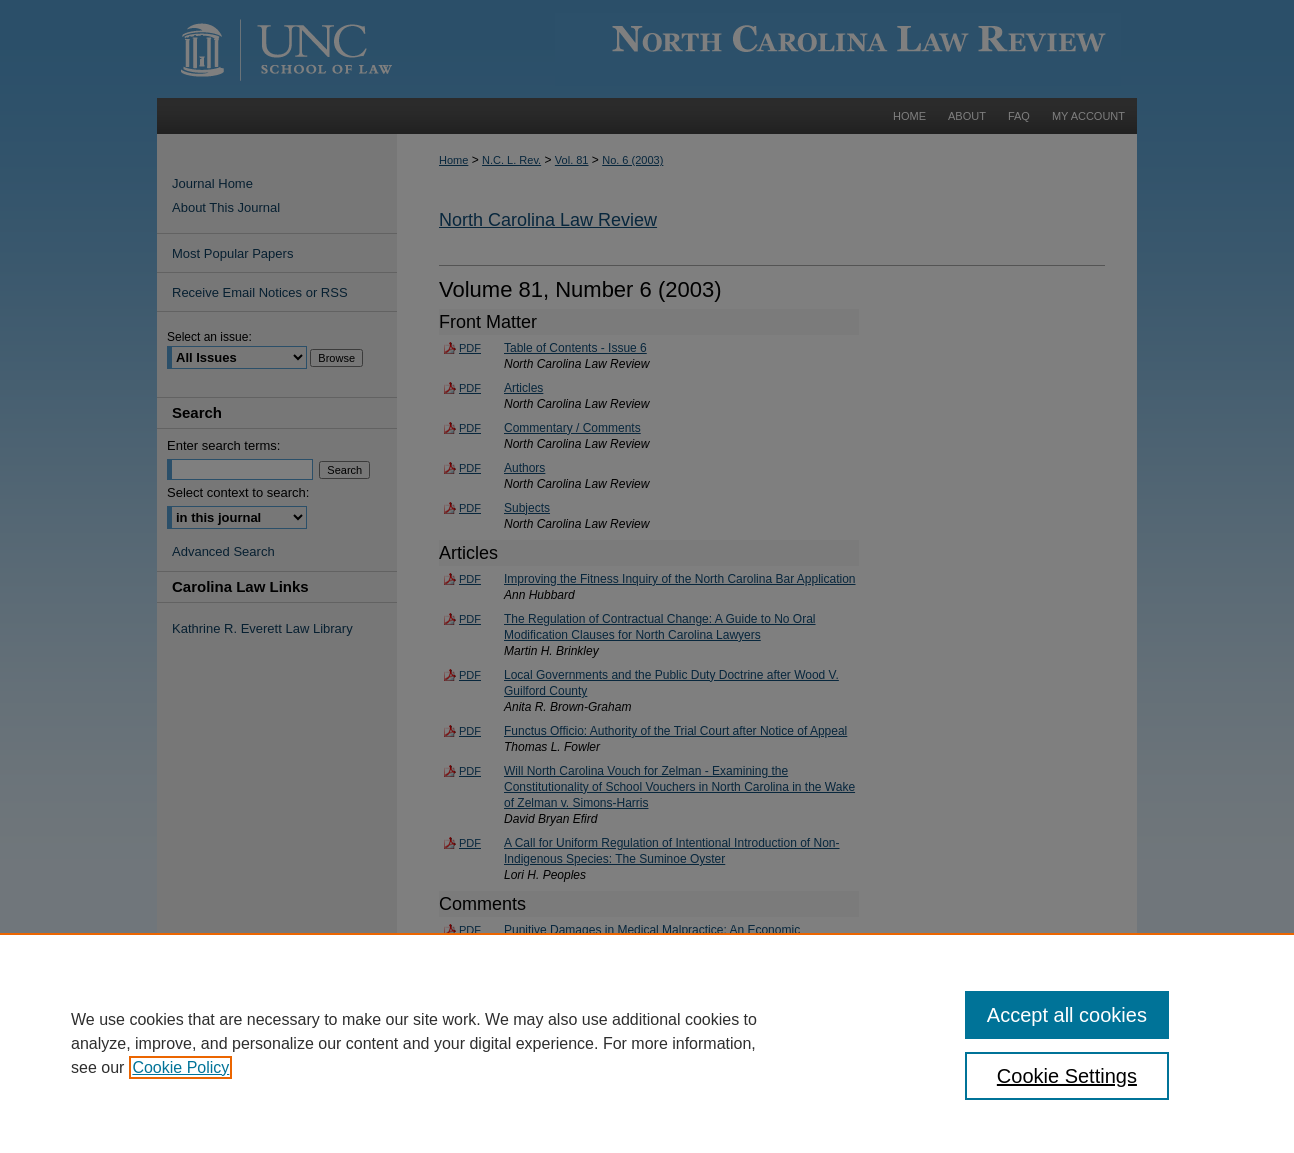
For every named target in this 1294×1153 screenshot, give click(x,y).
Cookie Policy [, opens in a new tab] (180, 1067)
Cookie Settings (1067, 1076)
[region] (647, 1043)
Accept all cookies (1067, 1015)
